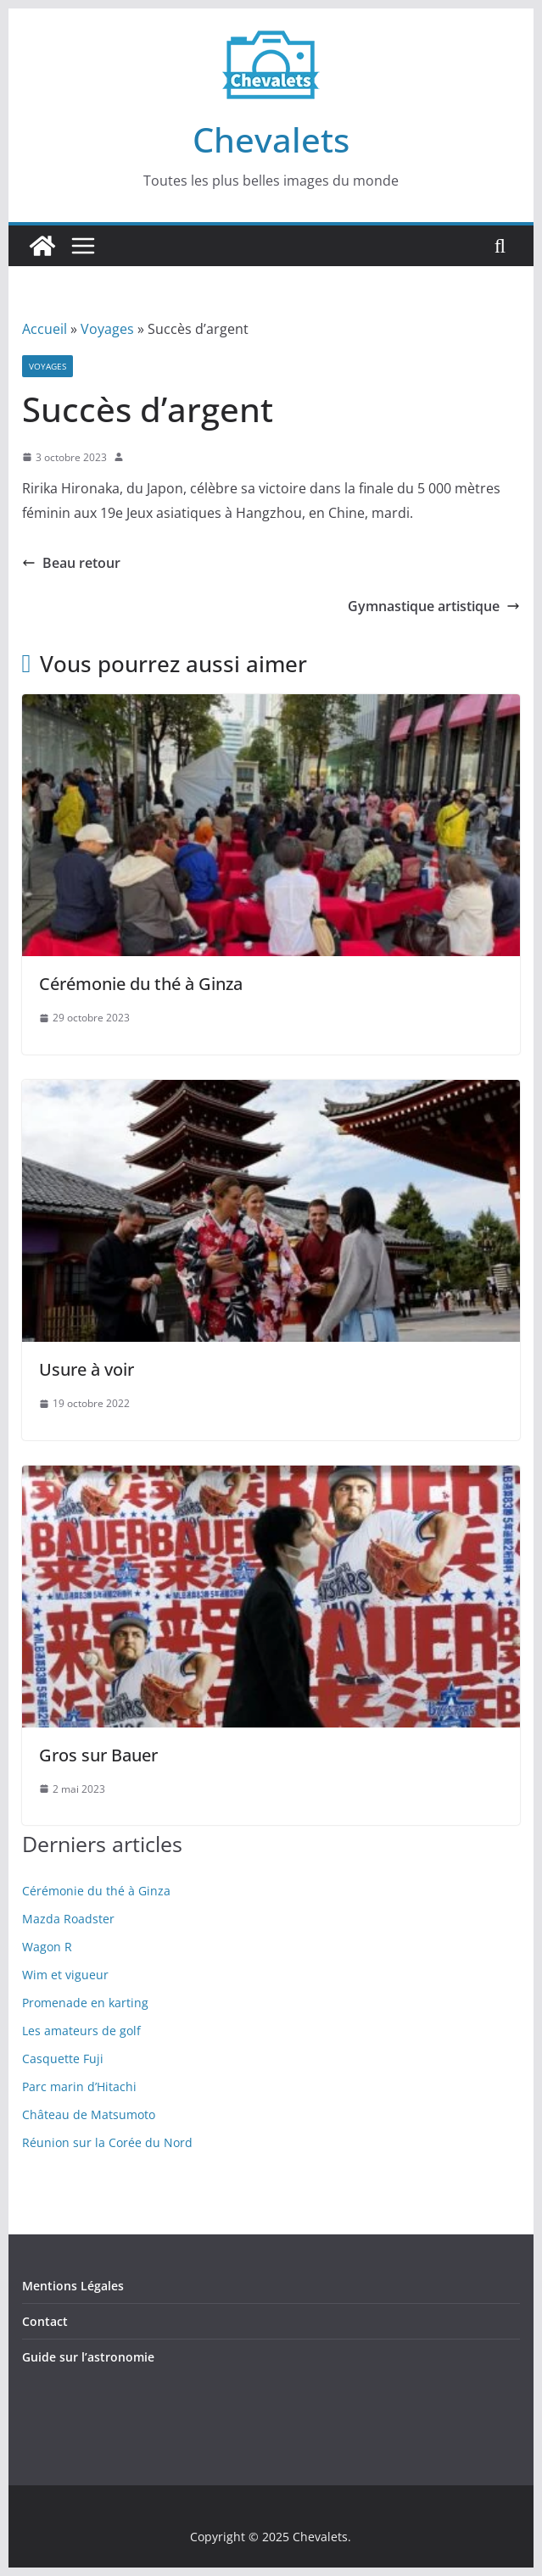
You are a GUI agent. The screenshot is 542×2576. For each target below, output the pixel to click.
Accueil (44, 329)
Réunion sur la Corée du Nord (107, 2142)
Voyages (107, 329)
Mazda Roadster (68, 1919)
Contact (45, 2321)
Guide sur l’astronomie (88, 2357)
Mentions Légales (73, 2286)
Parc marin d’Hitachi (79, 2086)
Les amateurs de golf (81, 2030)
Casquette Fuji (62, 2058)
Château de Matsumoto (88, 2114)
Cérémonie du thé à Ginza (141, 983)
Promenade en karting (85, 2003)
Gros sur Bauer (98, 1755)
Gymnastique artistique (434, 606)
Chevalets (271, 139)
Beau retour (71, 563)
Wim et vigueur (65, 1975)
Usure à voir (86, 1369)
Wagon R (47, 1947)
